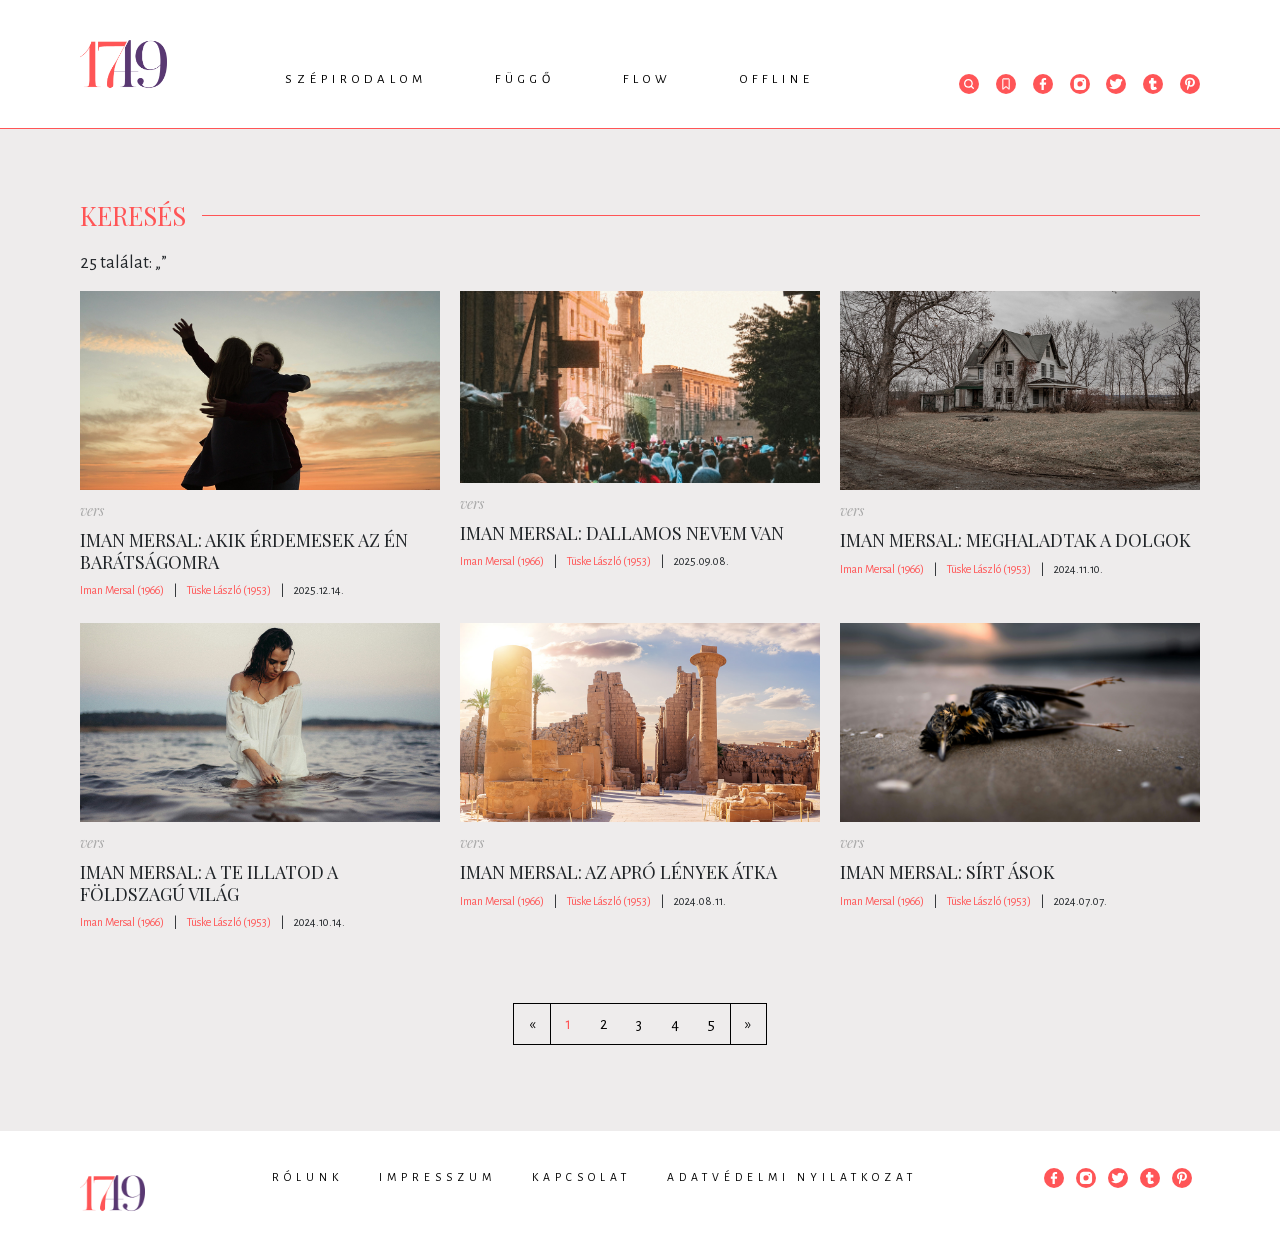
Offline (777, 79)
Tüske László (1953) (229, 590)
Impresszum (437, 1177)
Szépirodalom (356, 79)
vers (92, 510)
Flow (647, 79)
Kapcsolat (581, 1177)
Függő (525, 79)
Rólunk (307, 1177)
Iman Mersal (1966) (122, 590)
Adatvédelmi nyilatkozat (792, 1177)
